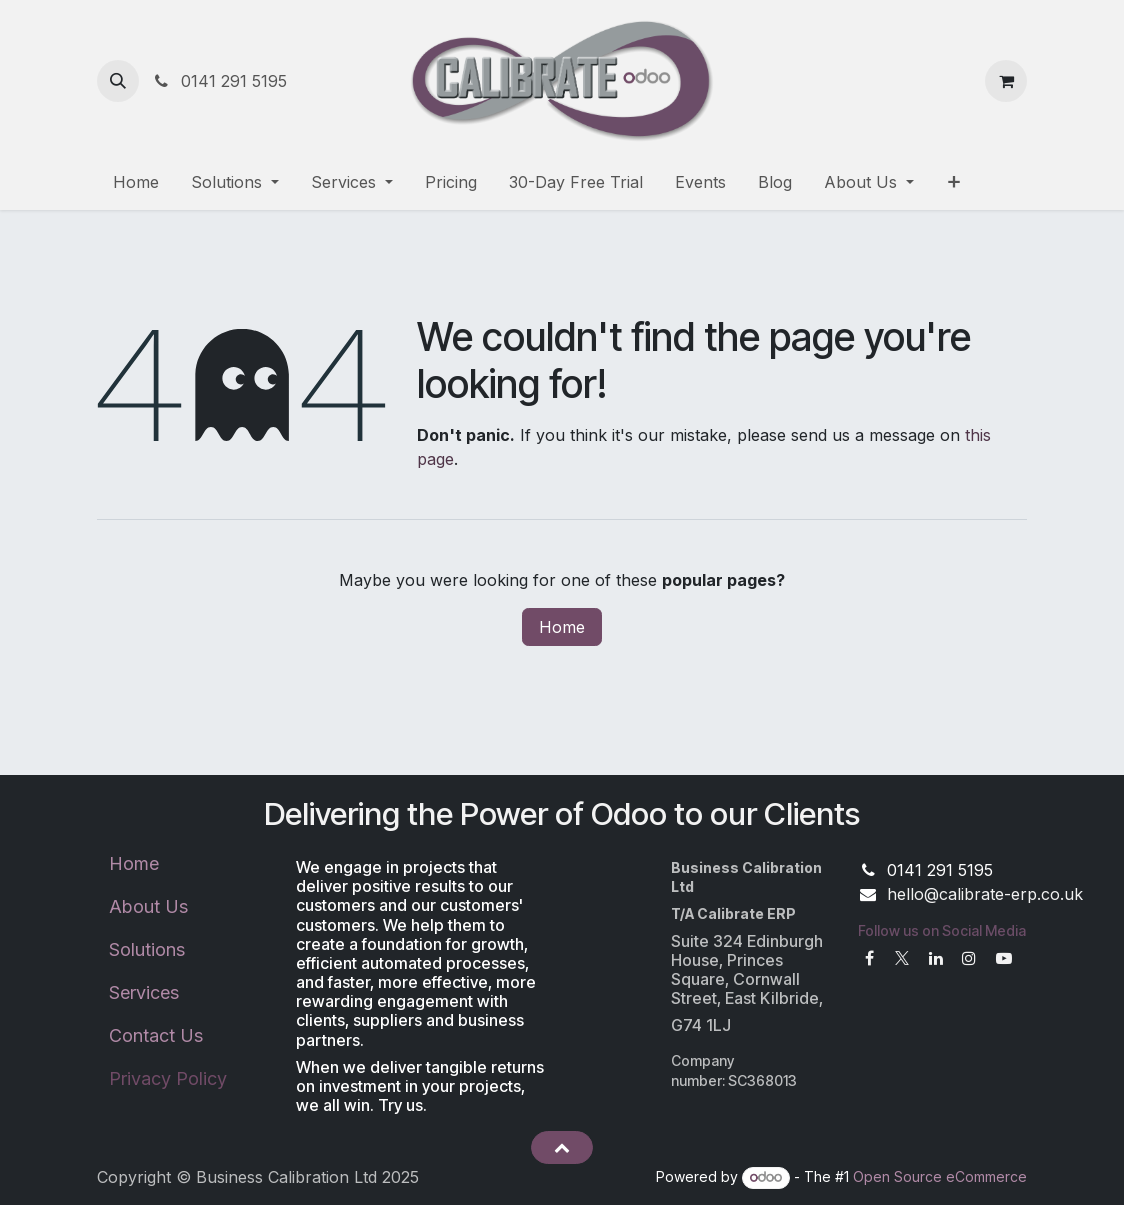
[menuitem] (136, 182)
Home (562, 627)
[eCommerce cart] (1006, 81)
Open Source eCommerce (940, 1176)
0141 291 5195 (219, 81)
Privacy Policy (168, 1078)
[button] (118, 81)
